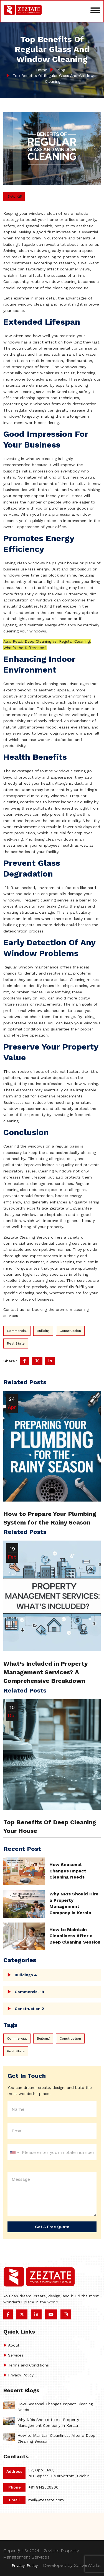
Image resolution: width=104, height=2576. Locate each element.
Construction (70, 1331)
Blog (60, 70)
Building (43, 1331)
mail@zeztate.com (46, 2500)
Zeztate (56, 1208)
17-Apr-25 (14, 196)
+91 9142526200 (43, 2487)
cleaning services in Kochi (43, 391)
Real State (16, 1343)
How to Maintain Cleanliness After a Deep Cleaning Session (74, 1936)
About (13, 2345)
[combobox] (14, 2152)
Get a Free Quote (52, 2226)
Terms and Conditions (28, 2365)
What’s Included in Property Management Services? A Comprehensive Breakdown (45, 1672)
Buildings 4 (26, 1975)
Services (15, 2355)
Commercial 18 (29, 1992)
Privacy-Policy (25, 2565)
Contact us (14, 1309)
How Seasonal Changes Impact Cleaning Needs (67, 1871)
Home (41, 70)
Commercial (17, 1331)
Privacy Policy (21, 2375)
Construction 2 (29, 2008)
